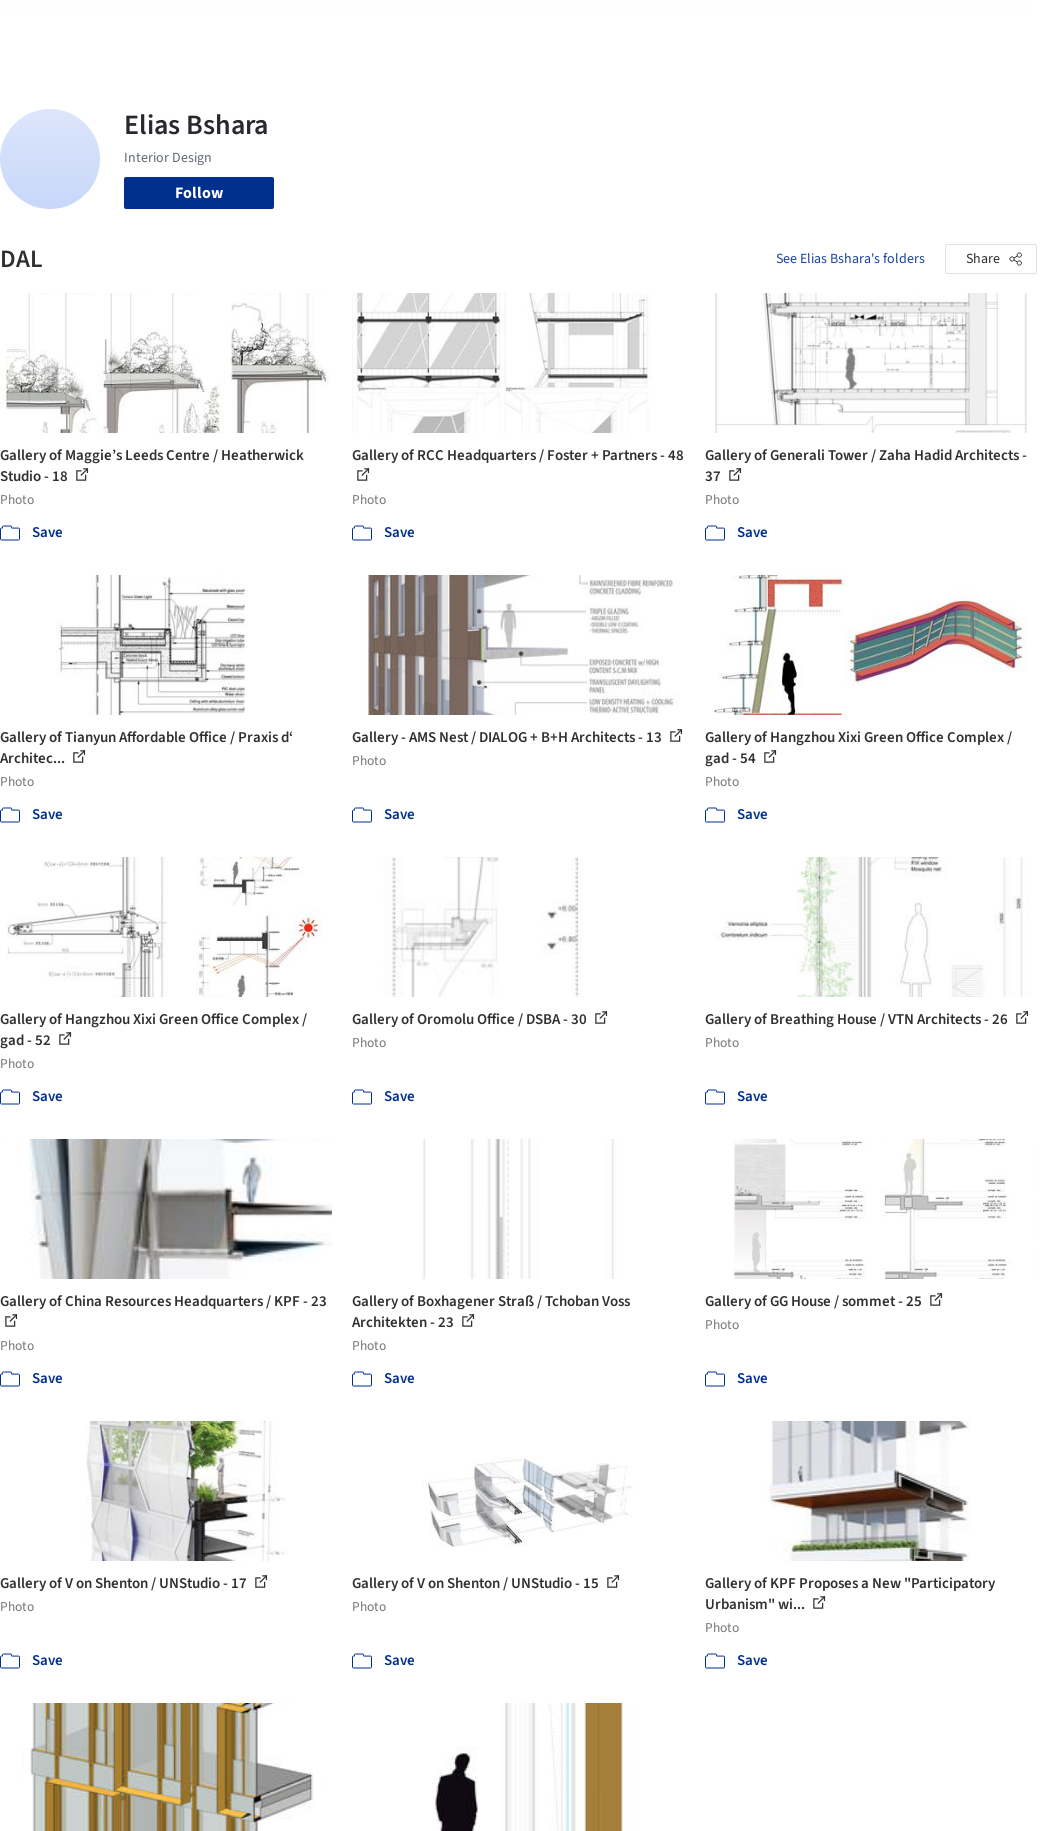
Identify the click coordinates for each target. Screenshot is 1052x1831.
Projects (341, 28)
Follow (199, 193)
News (682, 28)
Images (405, 28)
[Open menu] (1001, 28)
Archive (738, 28)
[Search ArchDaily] (214, 28)
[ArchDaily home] (52, 28)
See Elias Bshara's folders (850, 259)
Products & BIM (494, 28)
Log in (836, 28)
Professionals (605, 28)
